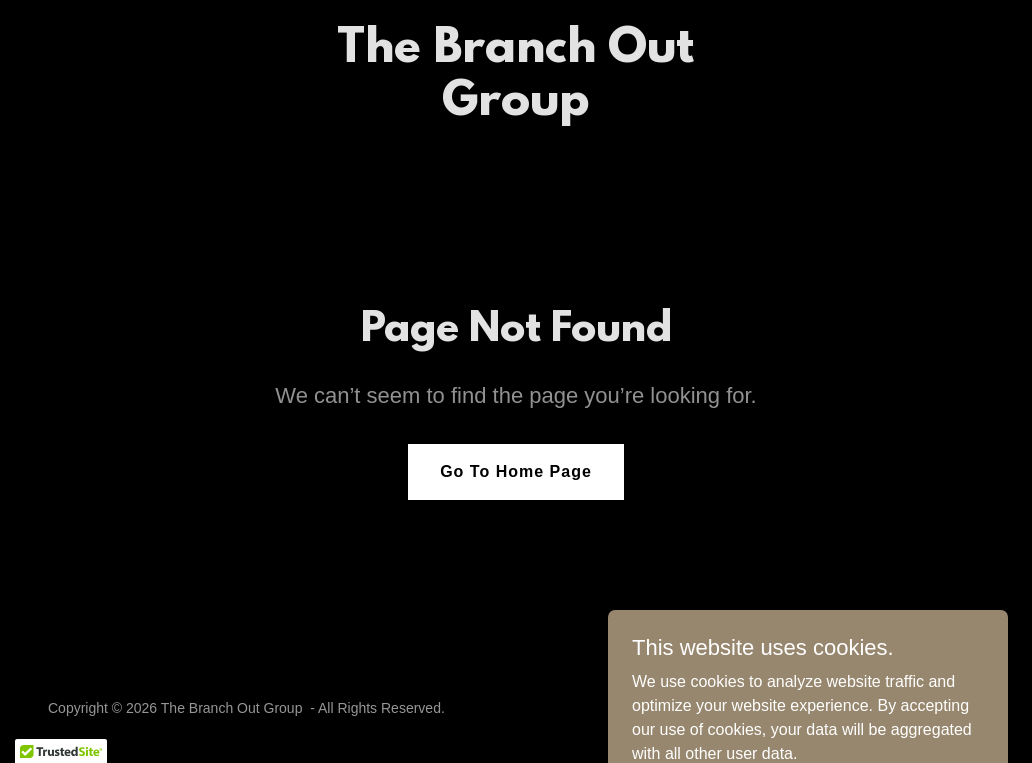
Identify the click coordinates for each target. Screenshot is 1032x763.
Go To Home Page (516, 471)
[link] (516, 109)
